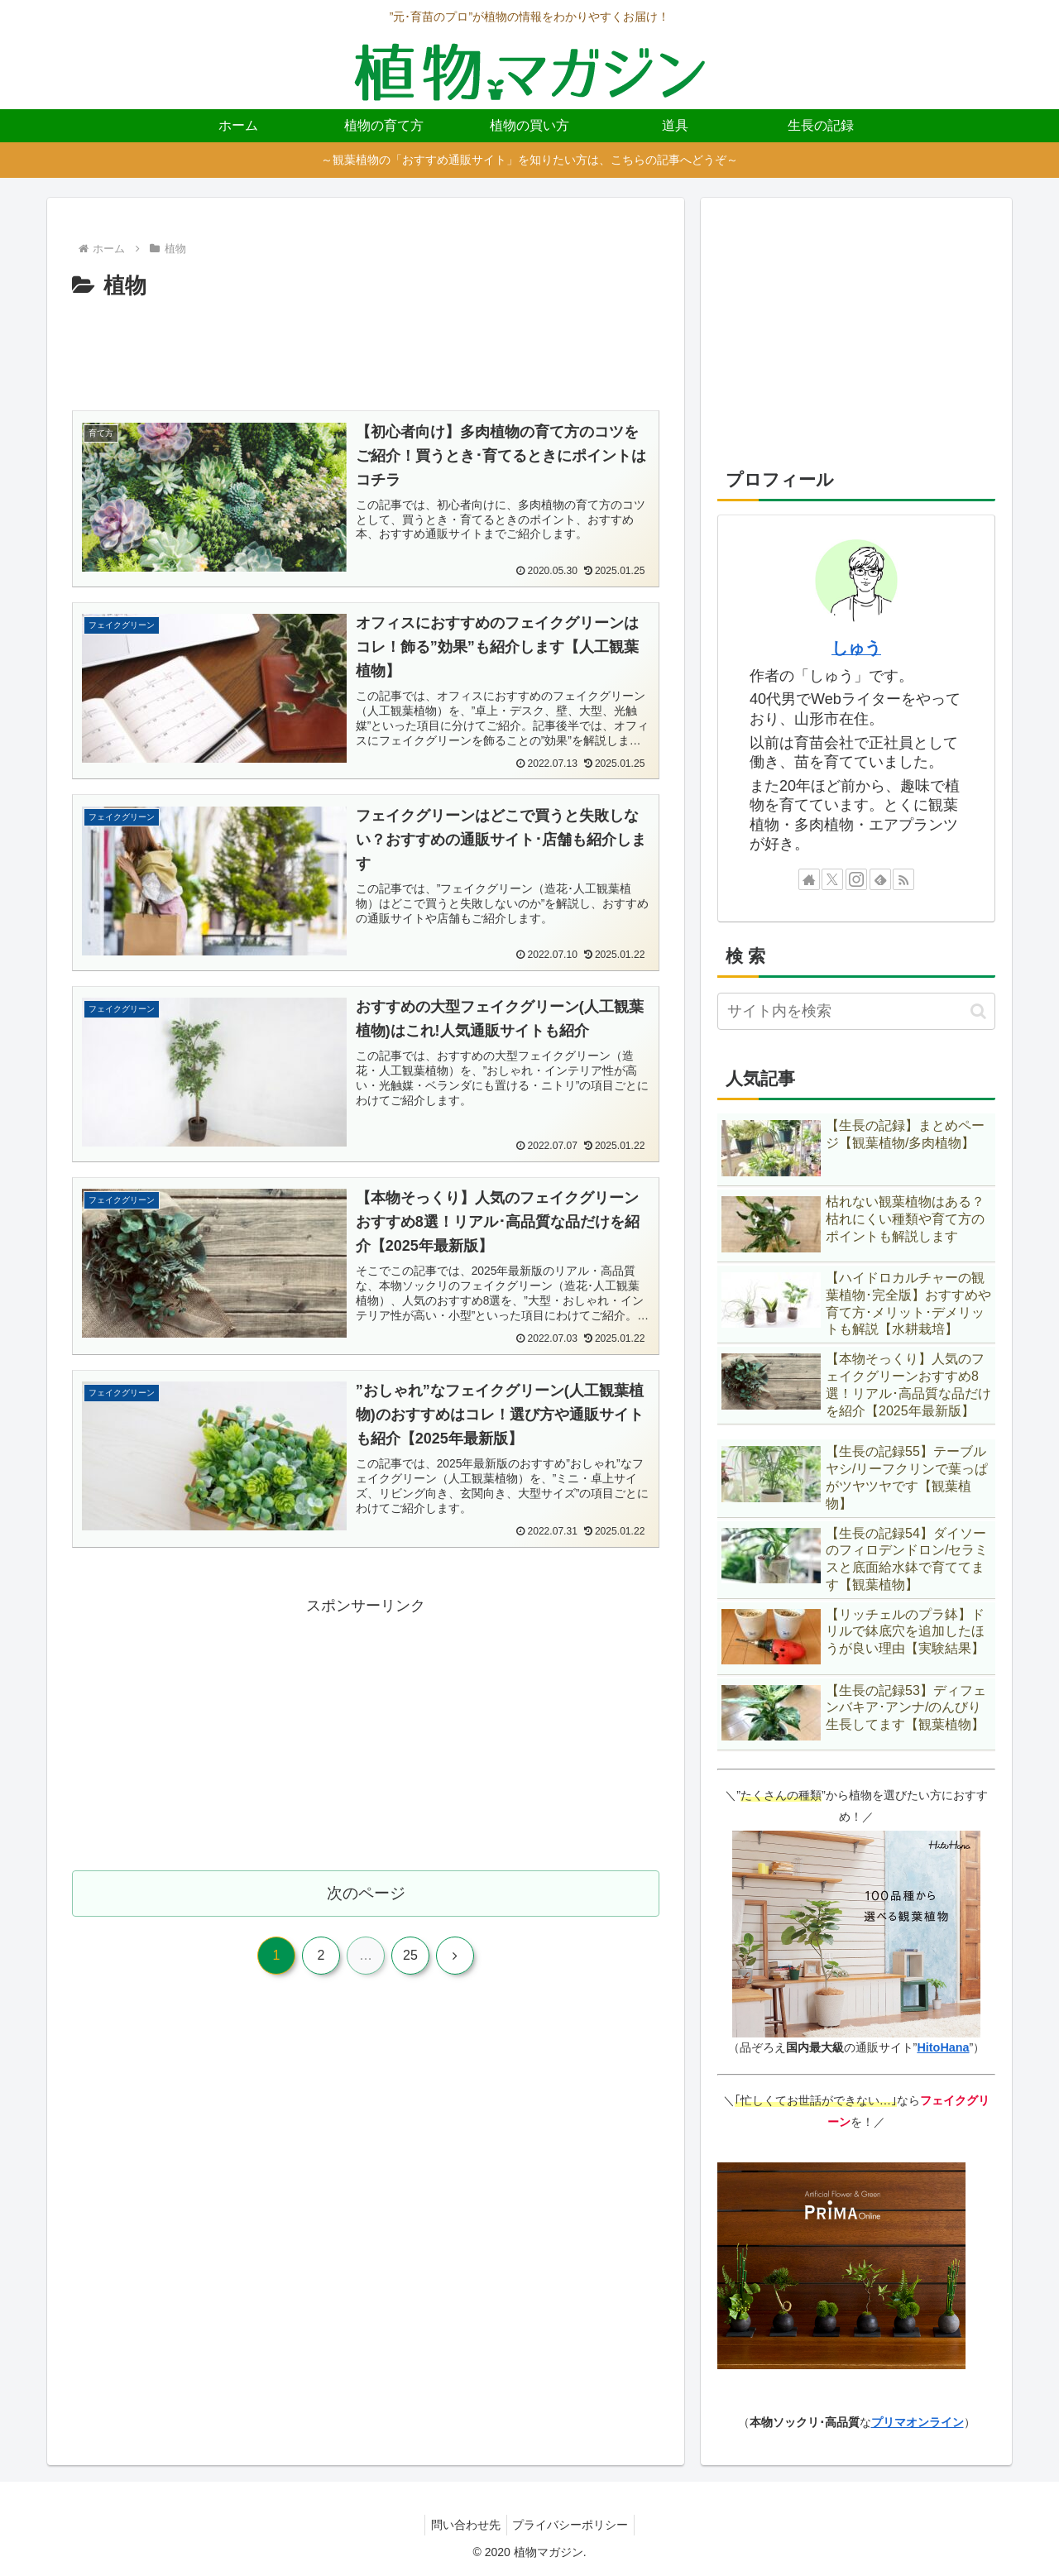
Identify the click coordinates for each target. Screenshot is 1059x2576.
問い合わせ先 (463, 2524)
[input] (856, 1011)
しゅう (856, 648)
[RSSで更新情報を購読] (903, 879)
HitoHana (943, 2047)
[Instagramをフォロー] (856, 879)
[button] (978, 1011)
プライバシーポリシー (573, 2524)
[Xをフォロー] (832, 879)
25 (410, 1970)
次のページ (366, 1905)
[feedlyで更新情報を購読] (880, 879)
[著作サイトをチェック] (809, 879)
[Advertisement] (365, 354)
